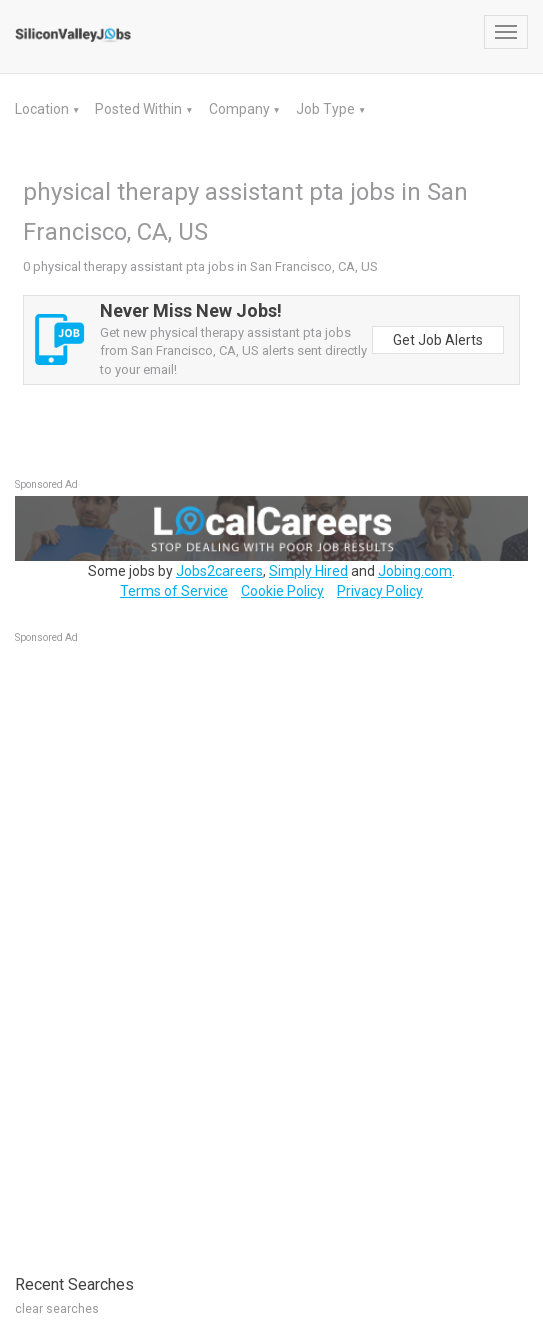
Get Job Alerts (438, 340)
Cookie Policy (282, 591)
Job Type (327, 109)
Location (43, 109)
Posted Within (140, 109)
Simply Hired (308, 571)
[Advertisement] (165, 949)
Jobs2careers (219, 571)
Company (241, 109)
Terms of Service (174, 591)
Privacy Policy (380, 591)
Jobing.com (415, 571)
